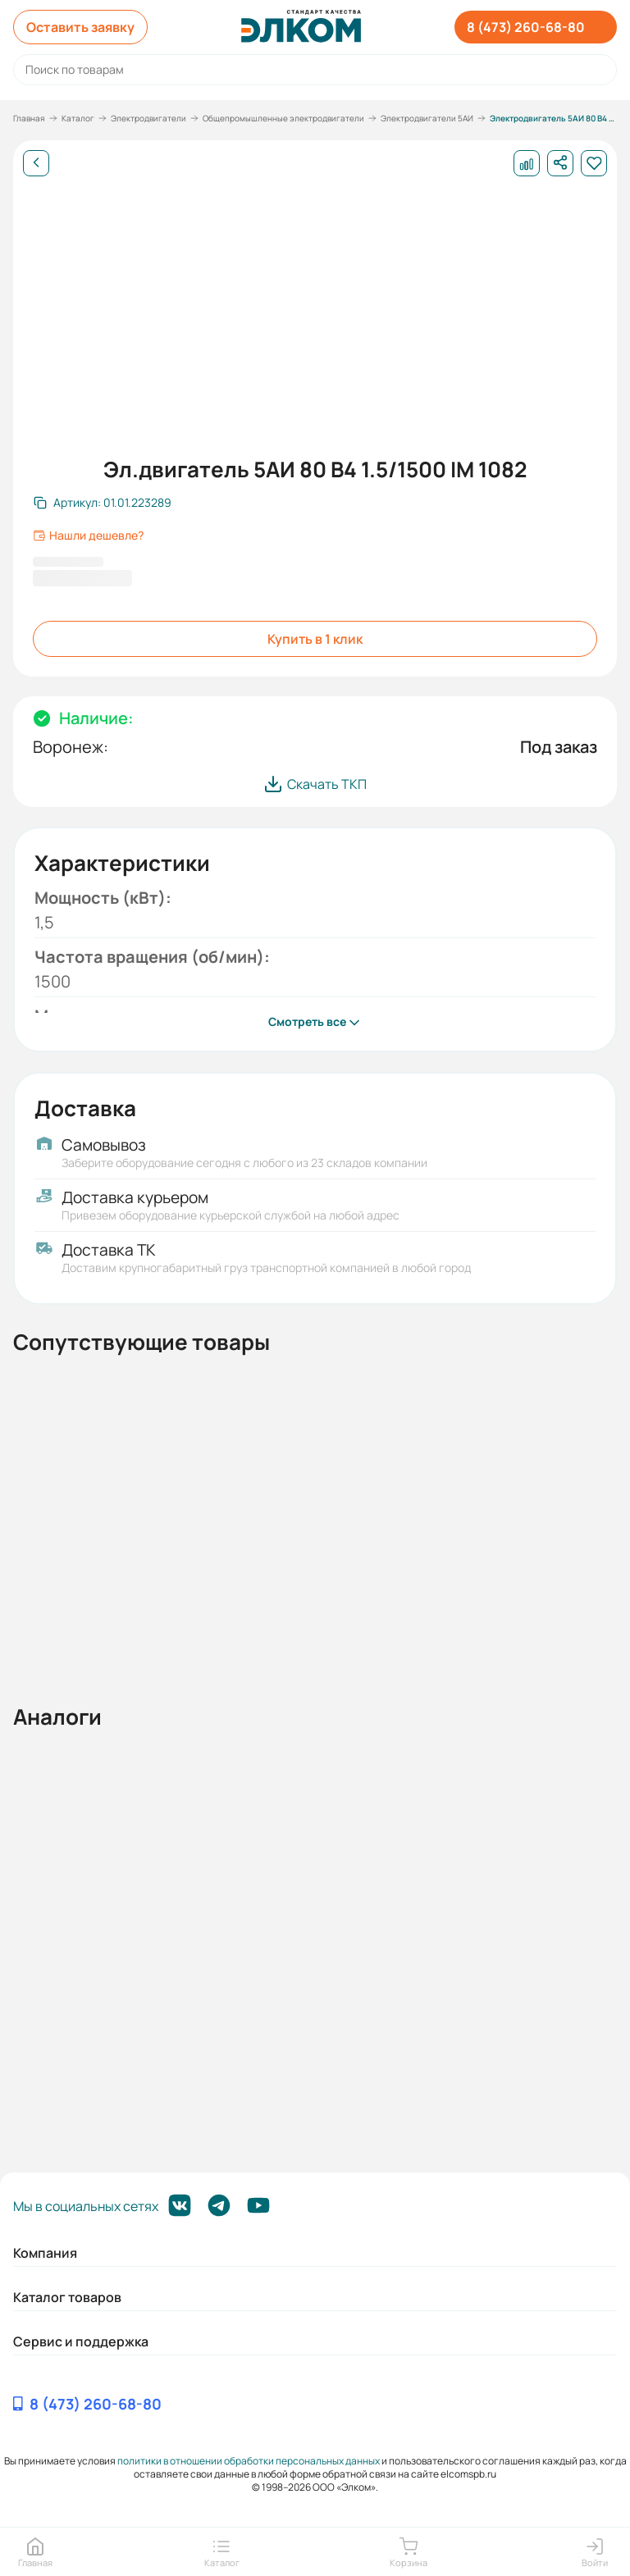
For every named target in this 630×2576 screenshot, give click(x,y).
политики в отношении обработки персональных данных (248, 2461)
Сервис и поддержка (80, 2341)
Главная (29, 118)
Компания (45, 2253)
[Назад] (36, 163)
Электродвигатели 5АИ (427, 118)
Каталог (78, 118)
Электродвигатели (148, 118)
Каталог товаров (67, 2297)
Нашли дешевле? (88, 535)
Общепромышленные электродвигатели (283, 118)
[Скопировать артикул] (102, 502)
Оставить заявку (80, 27)
